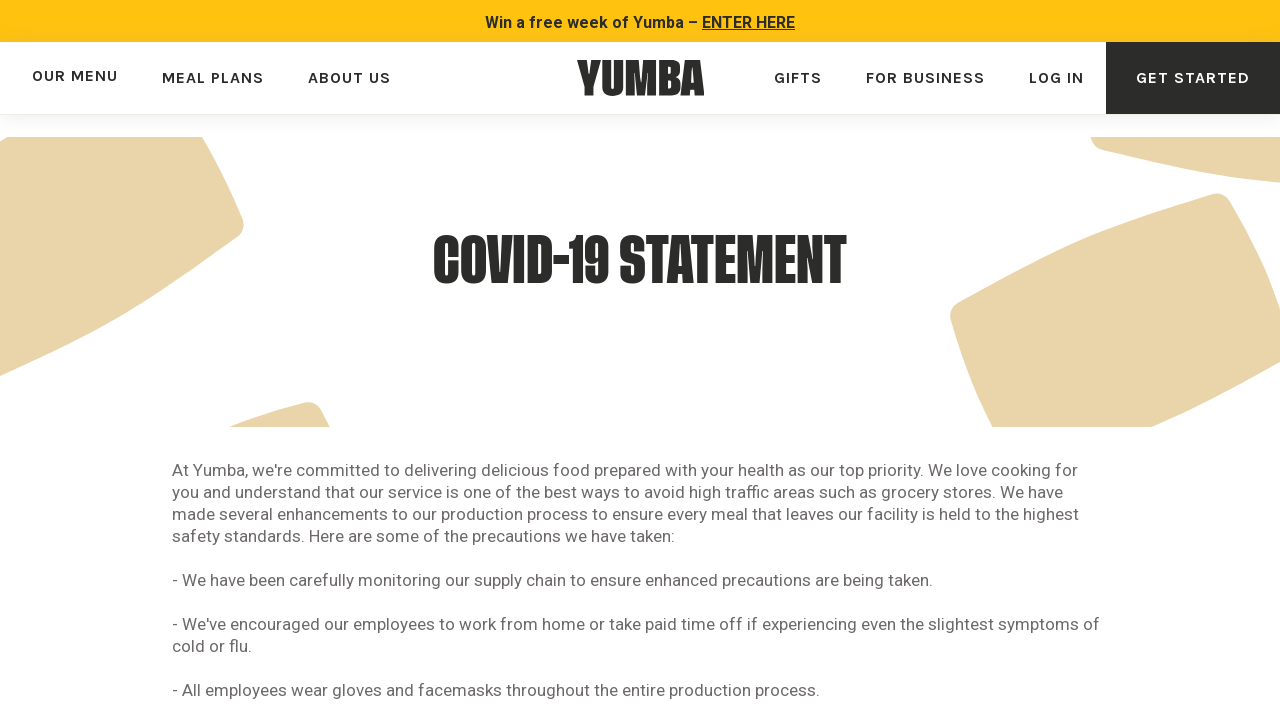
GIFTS (798, 77)
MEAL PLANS (213, 77)
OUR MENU (75, 75)
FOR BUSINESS (925, 77)
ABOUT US (349, 77)
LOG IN (1056, 77)
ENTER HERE (748, 22)
